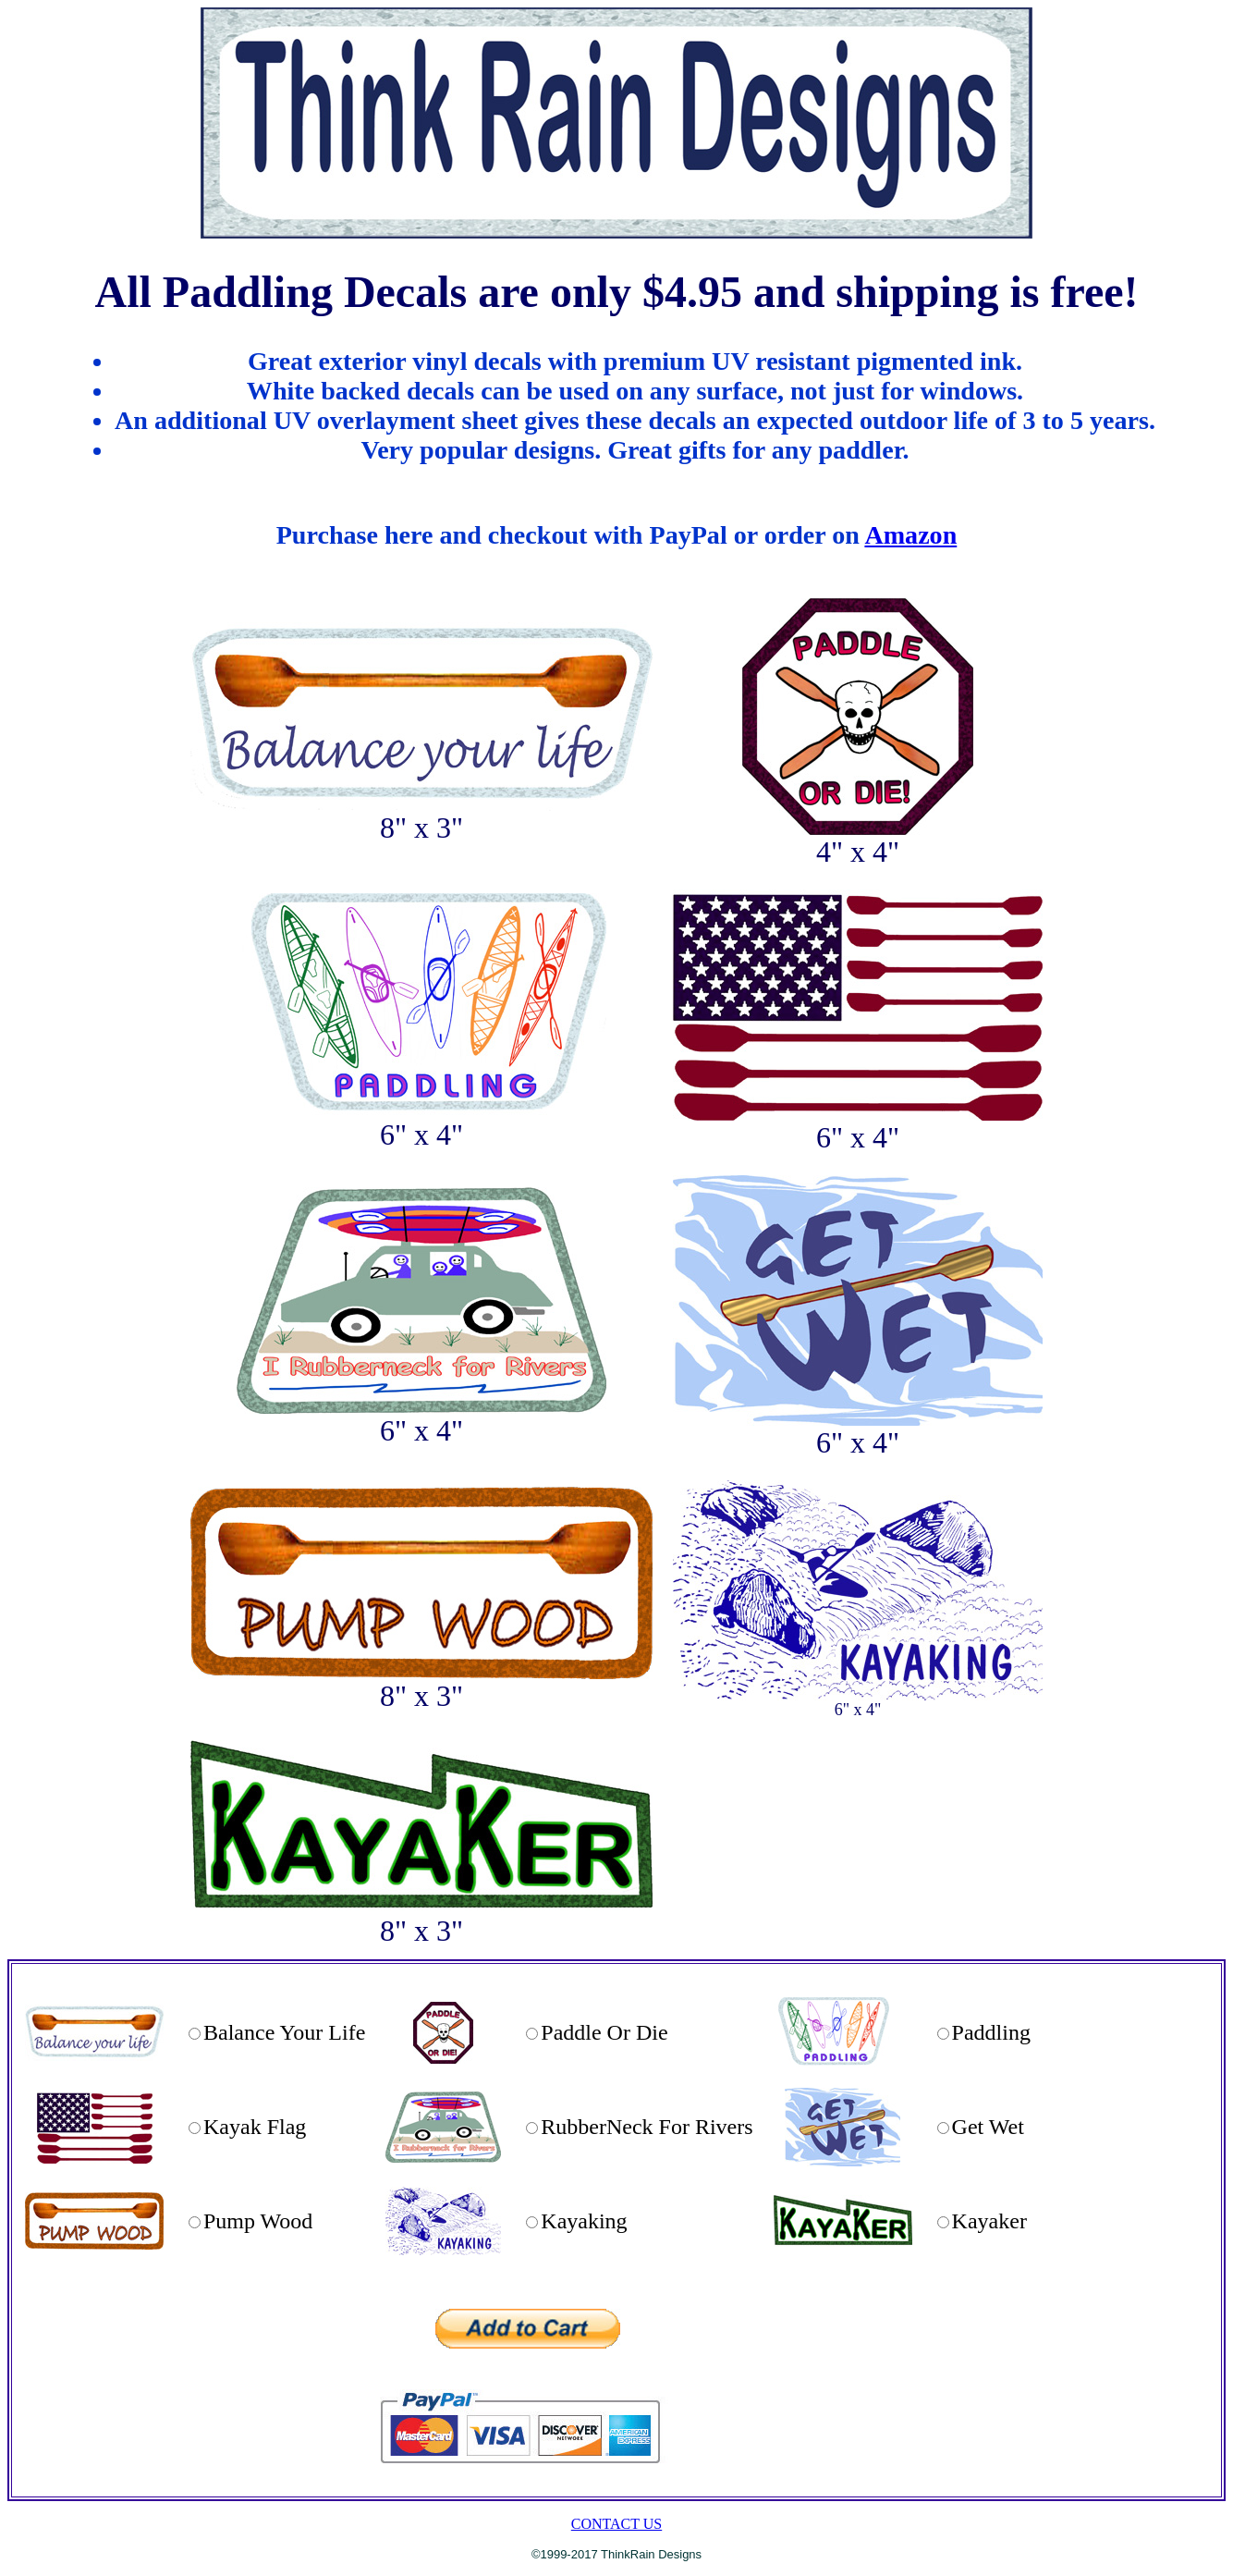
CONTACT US (616, 2524)
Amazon (910, 535)
